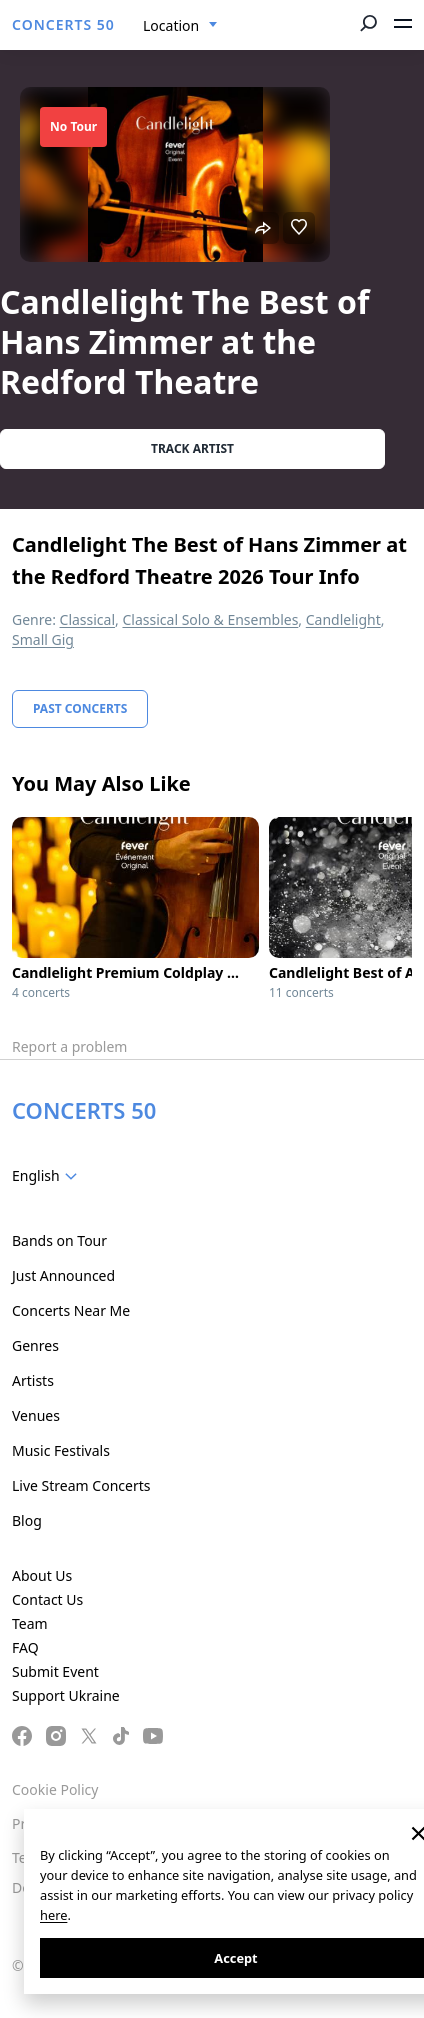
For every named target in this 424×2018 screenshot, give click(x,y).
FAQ (25, 1647)
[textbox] (48, 1176)
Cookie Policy (55, 1789)
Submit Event (55, 1671)
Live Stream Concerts (81, 1485)
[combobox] (180, 26)
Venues (36, 1415)
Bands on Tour (59, 1240)
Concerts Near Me (71, 1310)
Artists (33, 1380)
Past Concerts (80, 708)
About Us (42, 1575)
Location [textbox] (171, 25)
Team (30, 1623)
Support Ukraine (66, 1695)
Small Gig (43, 639)
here (53, 1915)
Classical (88, 619)
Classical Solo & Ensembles (210, 619)
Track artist (192, 448)
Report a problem (69, 1046)
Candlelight (343, 619)
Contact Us (47, 1599)
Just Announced (63, 1275)
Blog (27, 1520)
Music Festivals (61, 1450)
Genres (35, 1345)
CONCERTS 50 (63, 24)
